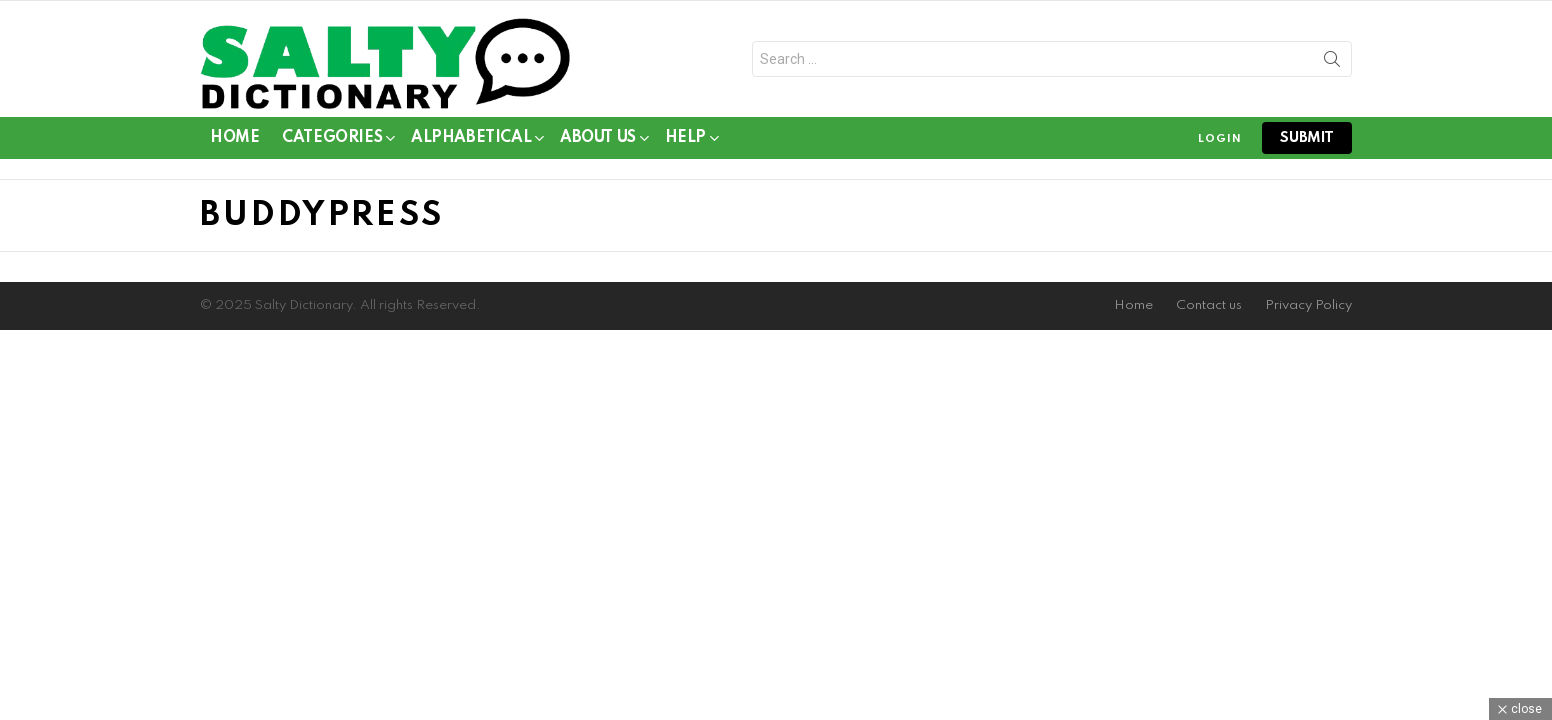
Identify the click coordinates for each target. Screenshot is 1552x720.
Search (1332, 63)
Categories (332, 141)
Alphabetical (471, 141)
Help (685, 141)
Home (234, 138)
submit (1307, 138)
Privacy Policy (1308, 305)
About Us (598, 141)
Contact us (1209, 305)
